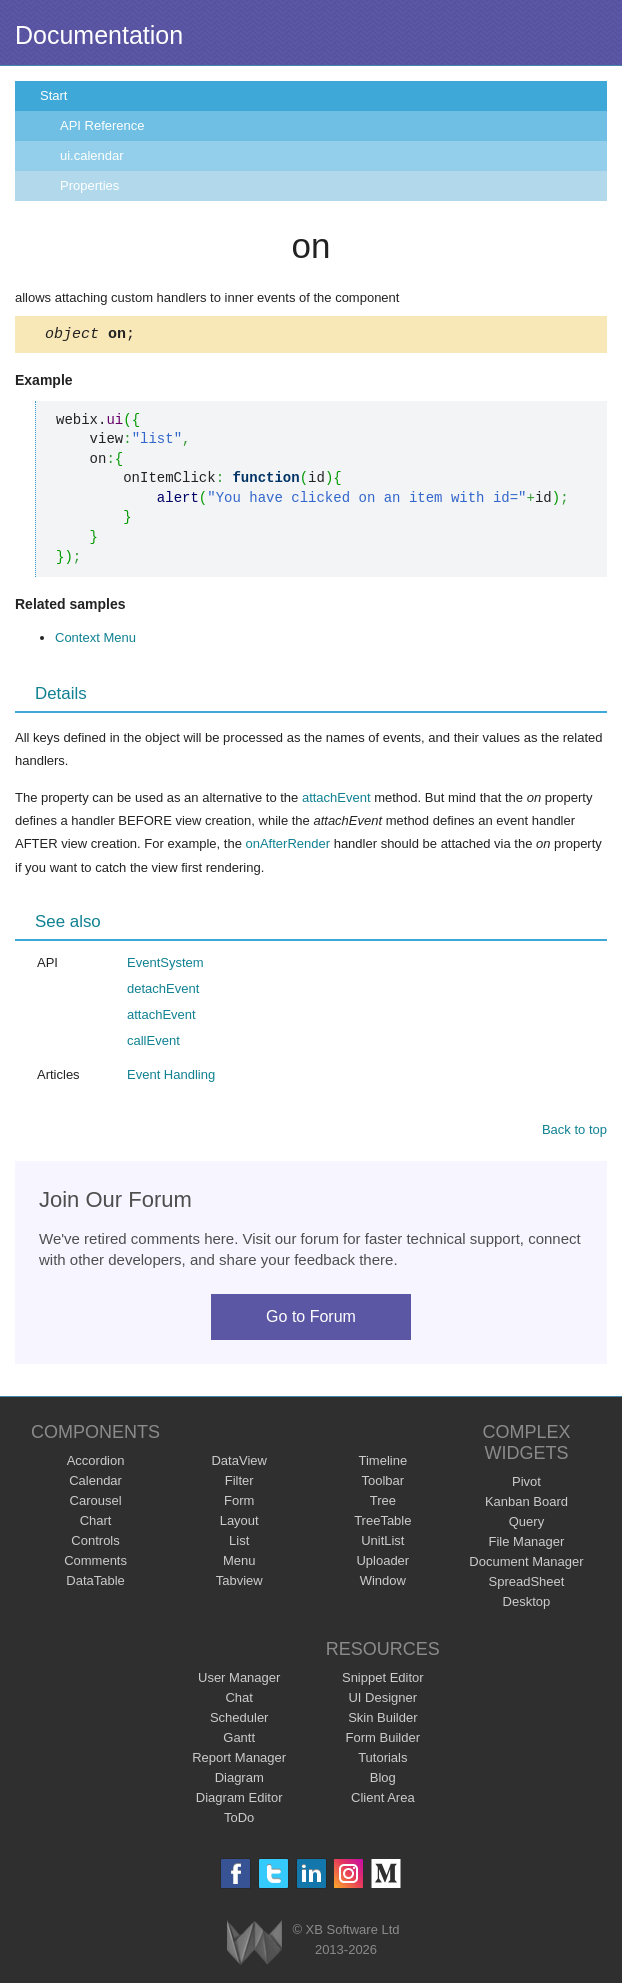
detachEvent (163, 991)
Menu (239, 1563)
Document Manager (526, 1564)
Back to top (574, 1132)
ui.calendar (92, 155)
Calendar (95, 1483)
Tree (383, 1503)
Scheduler (239, 1720)
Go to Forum (311, 1319)
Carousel (96, 1503)
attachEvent (336, 800)
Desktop (527, 1604)
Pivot (526, 1484)
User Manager (239, 1680)
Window (383, 1583)
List (239, 1543)
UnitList (382, 1543)
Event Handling (171, 1077)
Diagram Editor (239, 1800)
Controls (95, 1543)
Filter (239, 1483)
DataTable (95, 1583)
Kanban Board (526, 1504)
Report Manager (239, 1760)
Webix (254, 1945)
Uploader (382, 1563)
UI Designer (382, 1700)
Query (526, 1524)
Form (239, 1503)
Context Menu (95, 640)
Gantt (239, 1740)
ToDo (239, 1820)
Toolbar (382, 1483)
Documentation (99, 35)
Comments (95, 1563)
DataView (238, 1463)
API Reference (102, 125)
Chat (238, 1700)
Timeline (382, 1463)
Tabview (239, 1583)
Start (53, 95)
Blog (383, 1780)
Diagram (239, 1780)
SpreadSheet (526, 1584)
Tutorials (382, 1760)
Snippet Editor (383, 1680)
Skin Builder (382, 1720)
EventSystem (165, 965)
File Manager (527, 1544)
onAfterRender (287, 846)
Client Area (383, 1800)
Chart (96, 1523)
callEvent (153, 1043)
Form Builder (383, 1740)
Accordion (96, 1463)
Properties (89, 185)
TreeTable (382, 1523)
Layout (239, 1523)
